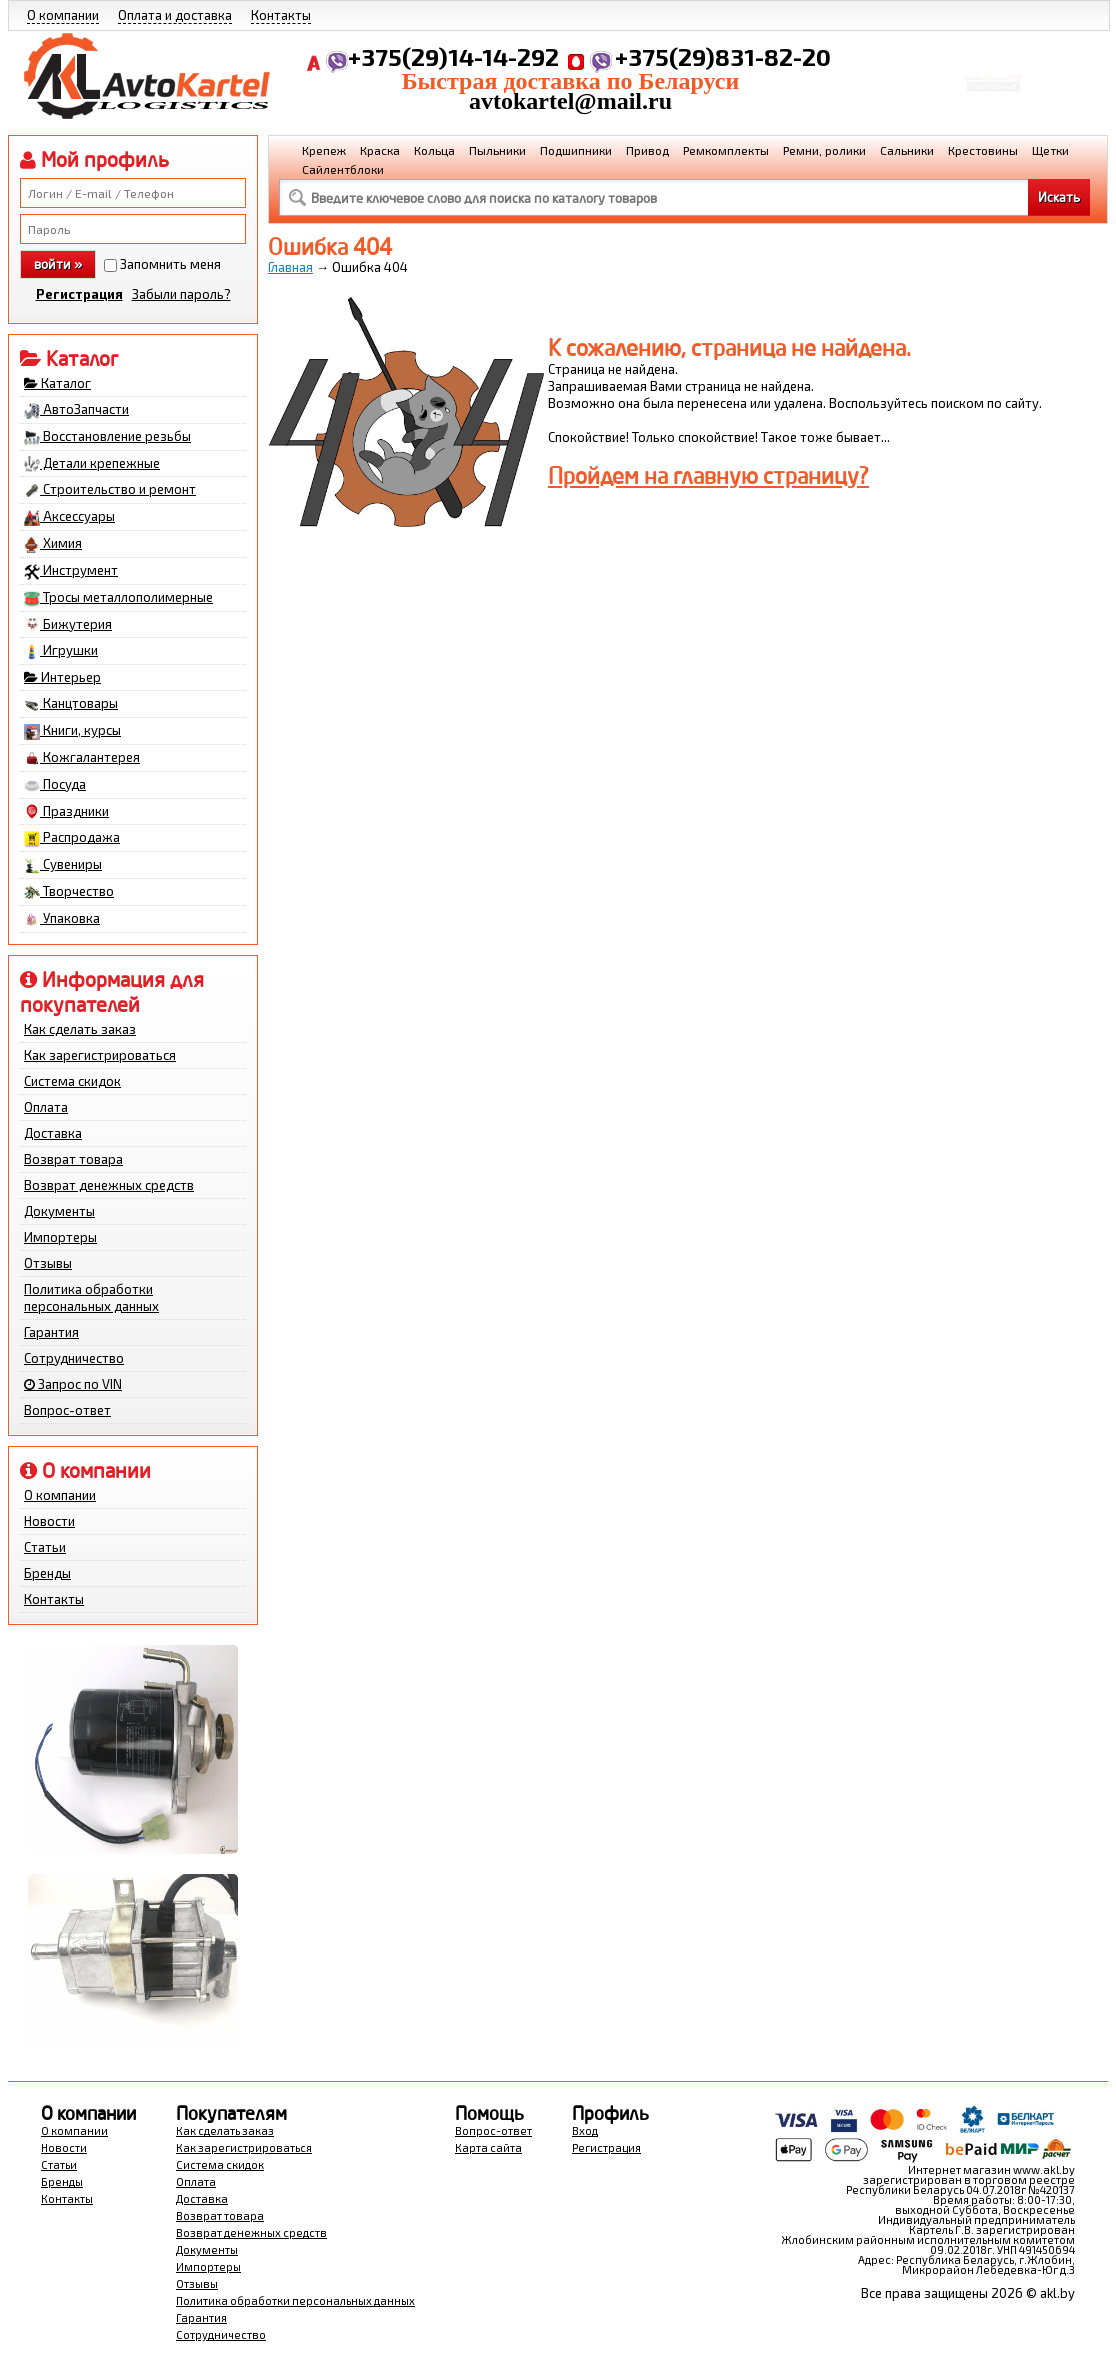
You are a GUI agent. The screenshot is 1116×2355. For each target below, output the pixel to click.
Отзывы (48, 1263)
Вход (585, 2130)
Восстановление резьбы (107, 437)
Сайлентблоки (343, 169)
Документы (59, 1211)
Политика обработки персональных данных (91, 1297)
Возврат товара (73, 1159)
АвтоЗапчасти (76, 410)
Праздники (66, 812)
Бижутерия (68, 625)
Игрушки (61, 651)
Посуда (55, 785)
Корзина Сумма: (993, 66)
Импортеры (60, 1237)
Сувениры (63, 865)
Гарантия (51, 1332)
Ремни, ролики (824, 150)
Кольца (434, 150)
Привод (647, 150)
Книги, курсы (72, 731)
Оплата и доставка (175, 15)
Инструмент (71, 571)
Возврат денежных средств (109, 1185)
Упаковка (62, 919)
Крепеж (324, 150)
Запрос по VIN (73, 1384)
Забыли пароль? (181, 294)
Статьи (45, 1547)
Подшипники (576, 150)
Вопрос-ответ (67, 1410)
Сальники (907, 150)
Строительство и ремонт (110, 490)
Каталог (57, 383)
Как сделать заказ (80, 1029)
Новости (49, 1521)
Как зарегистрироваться (100, 1055)
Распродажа (72, 838)
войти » (58, 264)
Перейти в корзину (993, 93)
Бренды (47, 1573)
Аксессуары (69, 517)
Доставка (53, 1133)
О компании (63, 15)
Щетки (1050, 150)
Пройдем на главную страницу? (708, 475)
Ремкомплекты (726, 150)
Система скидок (72, 1081)
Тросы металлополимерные (118, 598)
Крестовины (983, 150)
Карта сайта (488, 2147)
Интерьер (62, 677)
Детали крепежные (92, 464)
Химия (53, 544)
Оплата (46, 1107)
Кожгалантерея (82, 758)
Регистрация (79, 294)
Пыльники (497, 150)
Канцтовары (71, 704)
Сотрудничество (74, 1358)
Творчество (69, 892)
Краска (380, 150)
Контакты (281, 15)
